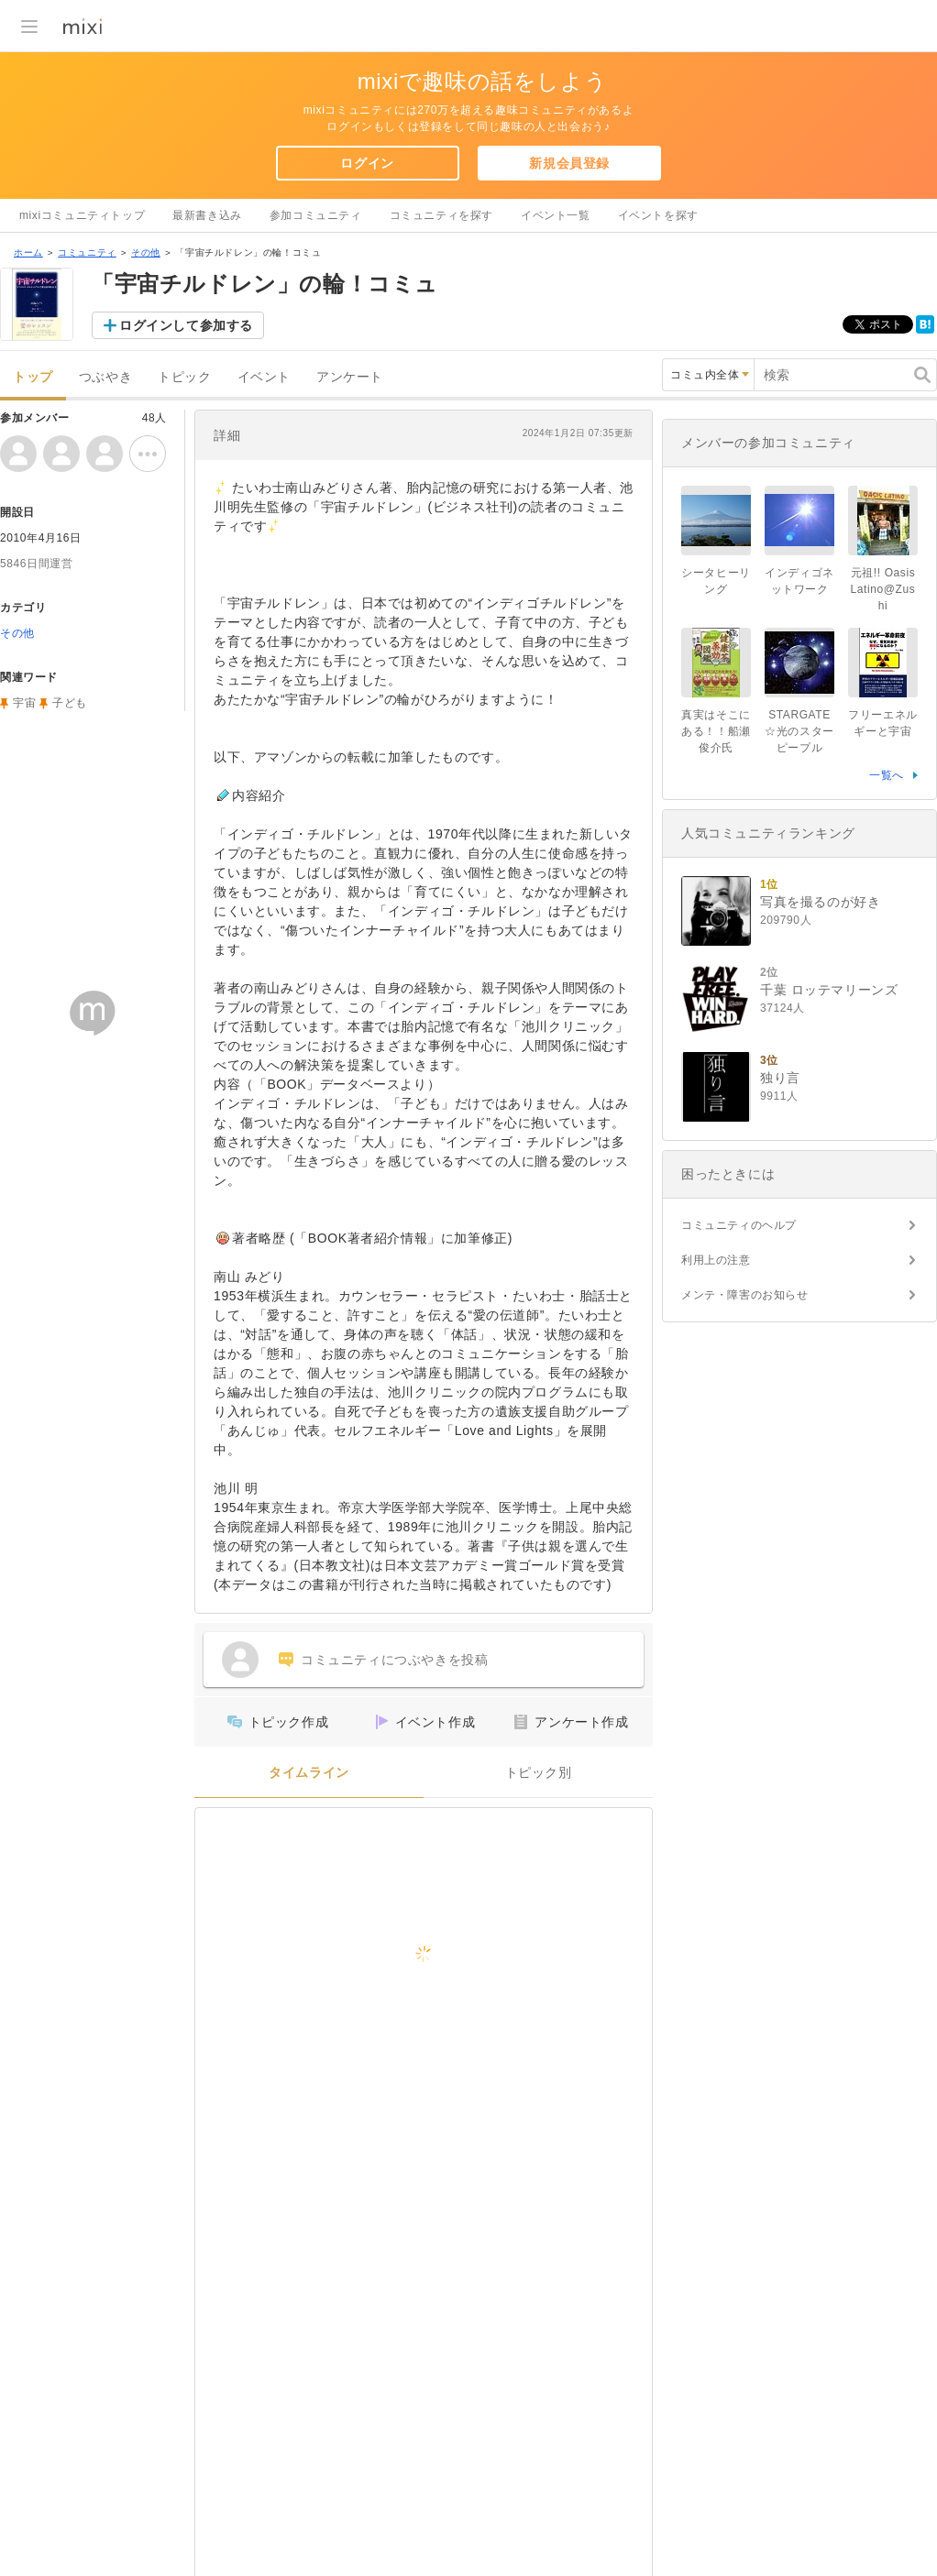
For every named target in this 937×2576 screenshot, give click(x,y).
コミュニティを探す (441, 215)
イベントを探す (658, 215)
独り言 (780, 1077)
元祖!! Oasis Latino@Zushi (883, 589)
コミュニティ (87, 252)
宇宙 (24, 702)
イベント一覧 (555, 215)
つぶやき (105, 377)
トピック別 (538, 1773)
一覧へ (886, 775)
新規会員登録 (569, 163)
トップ (33, 377)
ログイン (366, 163)
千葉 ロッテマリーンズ (829, 989)
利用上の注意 (716, 1260)
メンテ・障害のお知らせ (745, 1294)
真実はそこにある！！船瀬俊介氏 (716, 731)
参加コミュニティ (316, 215)
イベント (264, 377)
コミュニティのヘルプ (739, 1225)
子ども (69, 702)
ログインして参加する (186, 325)
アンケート (349, 377)
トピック (184, 377)
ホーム (28, 252)
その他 (145, 252)
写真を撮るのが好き (820, 901)
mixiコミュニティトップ (82, 215)
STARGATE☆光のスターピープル (799, 731)
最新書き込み (207, 215)
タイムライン (309, 1773)
